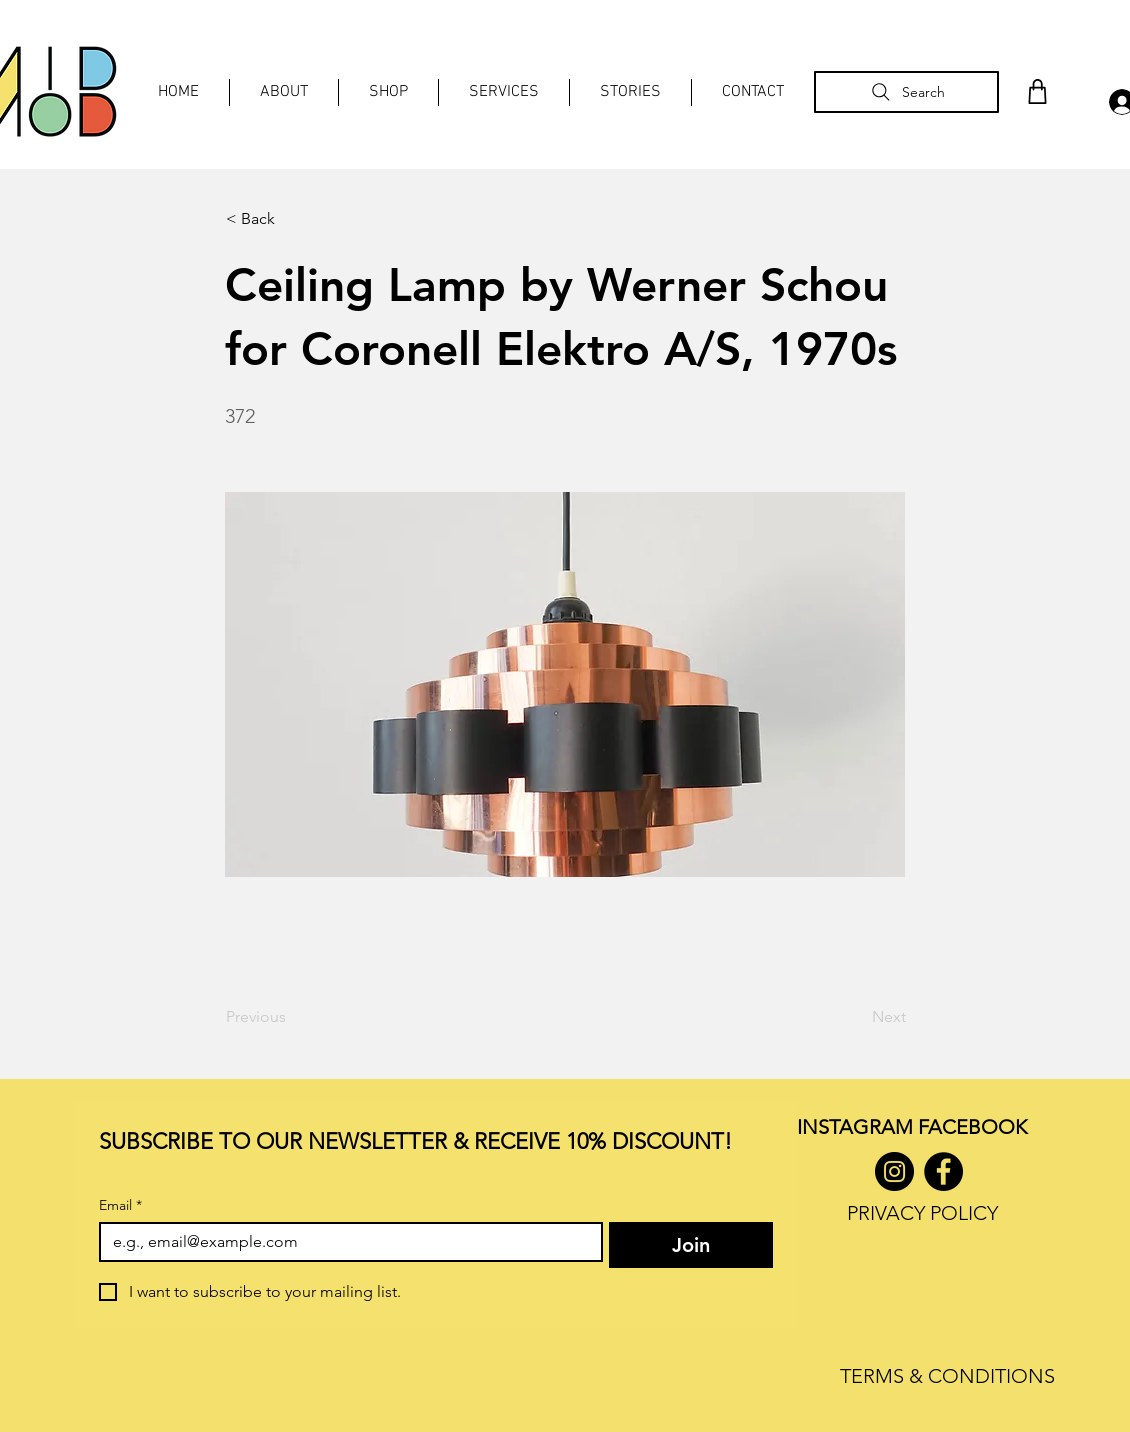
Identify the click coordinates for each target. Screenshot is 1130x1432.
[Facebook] (943, 1171)
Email (120, 1205)
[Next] (856, 1017)
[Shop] (1037, 91)
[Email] (345, 1242)
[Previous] (292, 1017)
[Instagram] (894, 1171)
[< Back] (292, 219)
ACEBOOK (977, 1127)
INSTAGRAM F (862, 1127)
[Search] (906, 92)
